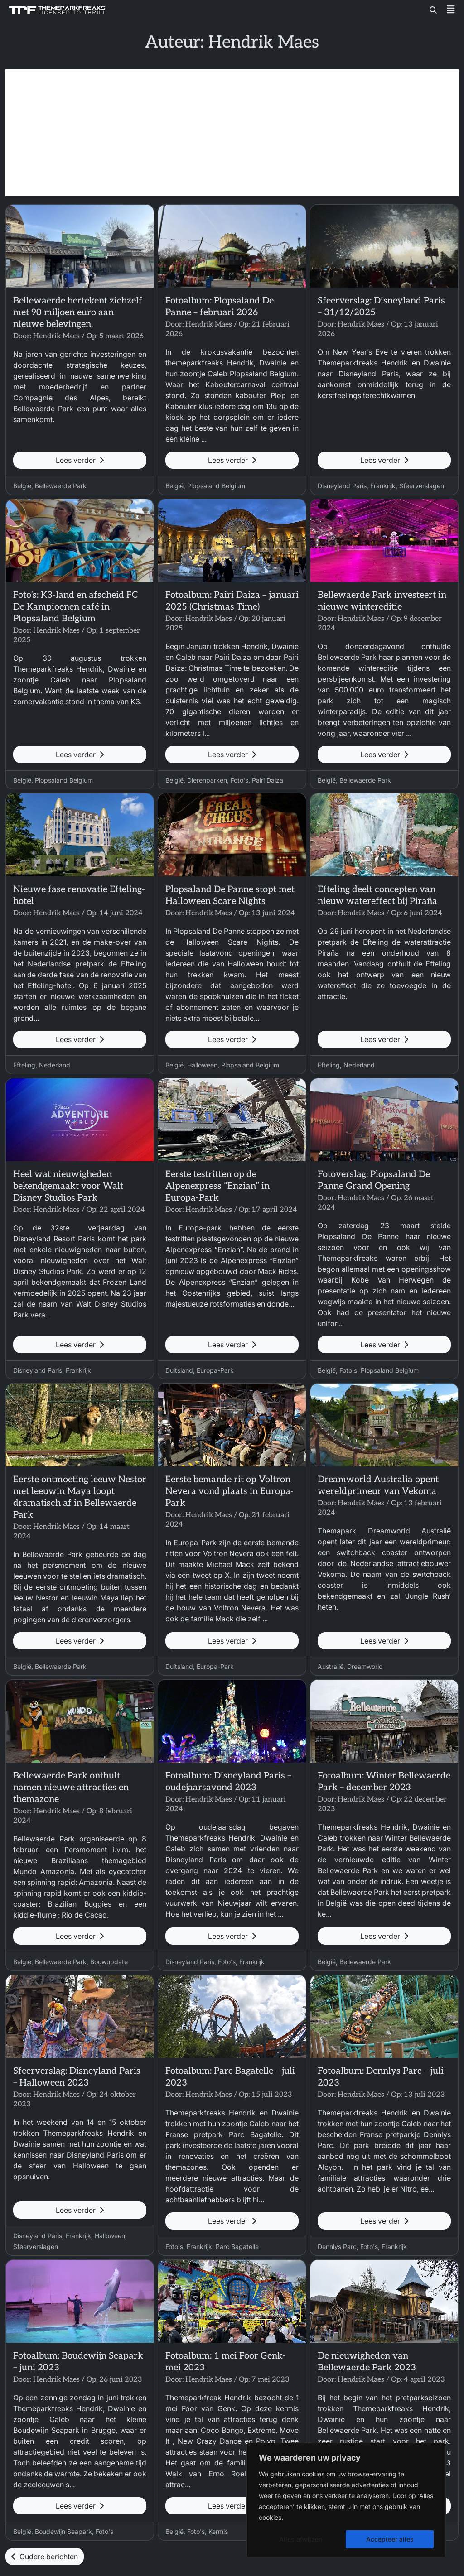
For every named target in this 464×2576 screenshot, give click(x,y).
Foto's (239, 780)
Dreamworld (365, 1666)
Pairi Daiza (267, 780)
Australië (330, 1666)
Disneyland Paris (342, 486)
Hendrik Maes (56, 336)
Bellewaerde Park (61, 486)
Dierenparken (207, 780)
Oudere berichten (44, 2556)
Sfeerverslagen (421, 486)
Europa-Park (215, 1370)
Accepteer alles (390, 2539)
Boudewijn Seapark (63, 2531)
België (22, 486)
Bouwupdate (109, 1962)
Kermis (218, 2531)
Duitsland (179, 1370)
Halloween (202, 1065)
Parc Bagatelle (237, 2246)
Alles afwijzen (300, 2539)
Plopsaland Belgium (216, 486)
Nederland (54, 1065)
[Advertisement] (232, 132)
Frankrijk (383, 486)
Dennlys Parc (337, 2246)
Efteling (24, 1065)
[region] (346, 2500)
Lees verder (80, 460)
